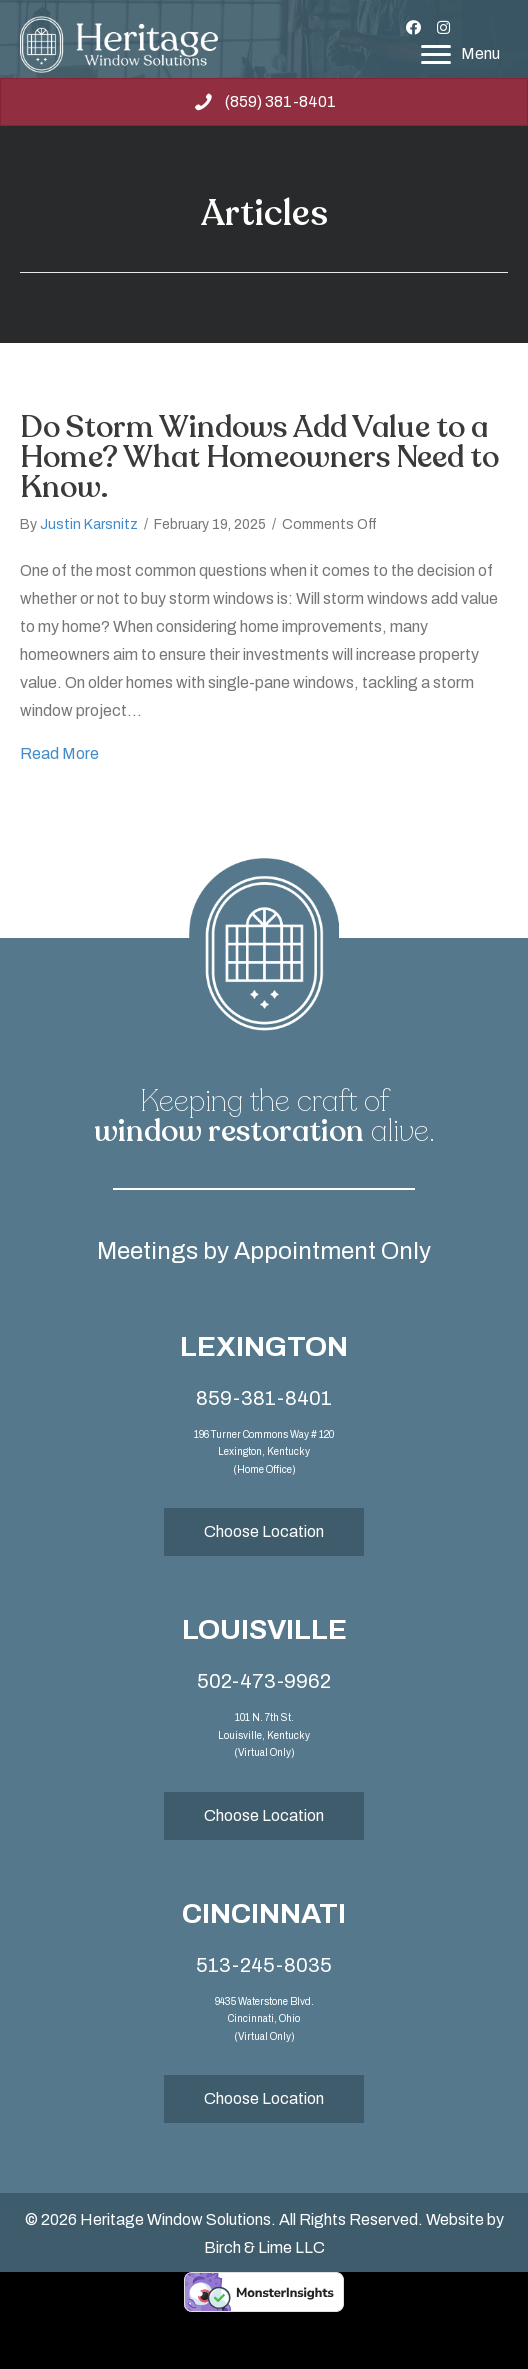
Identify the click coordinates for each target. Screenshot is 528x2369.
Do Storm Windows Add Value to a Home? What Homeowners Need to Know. (259, 457)
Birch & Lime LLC (264, 2247)
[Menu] (460, 55)
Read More (59, 751)
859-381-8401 (264, 1398)
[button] (413, 28)
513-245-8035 (264, 1965)
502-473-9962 (264, 1681)
